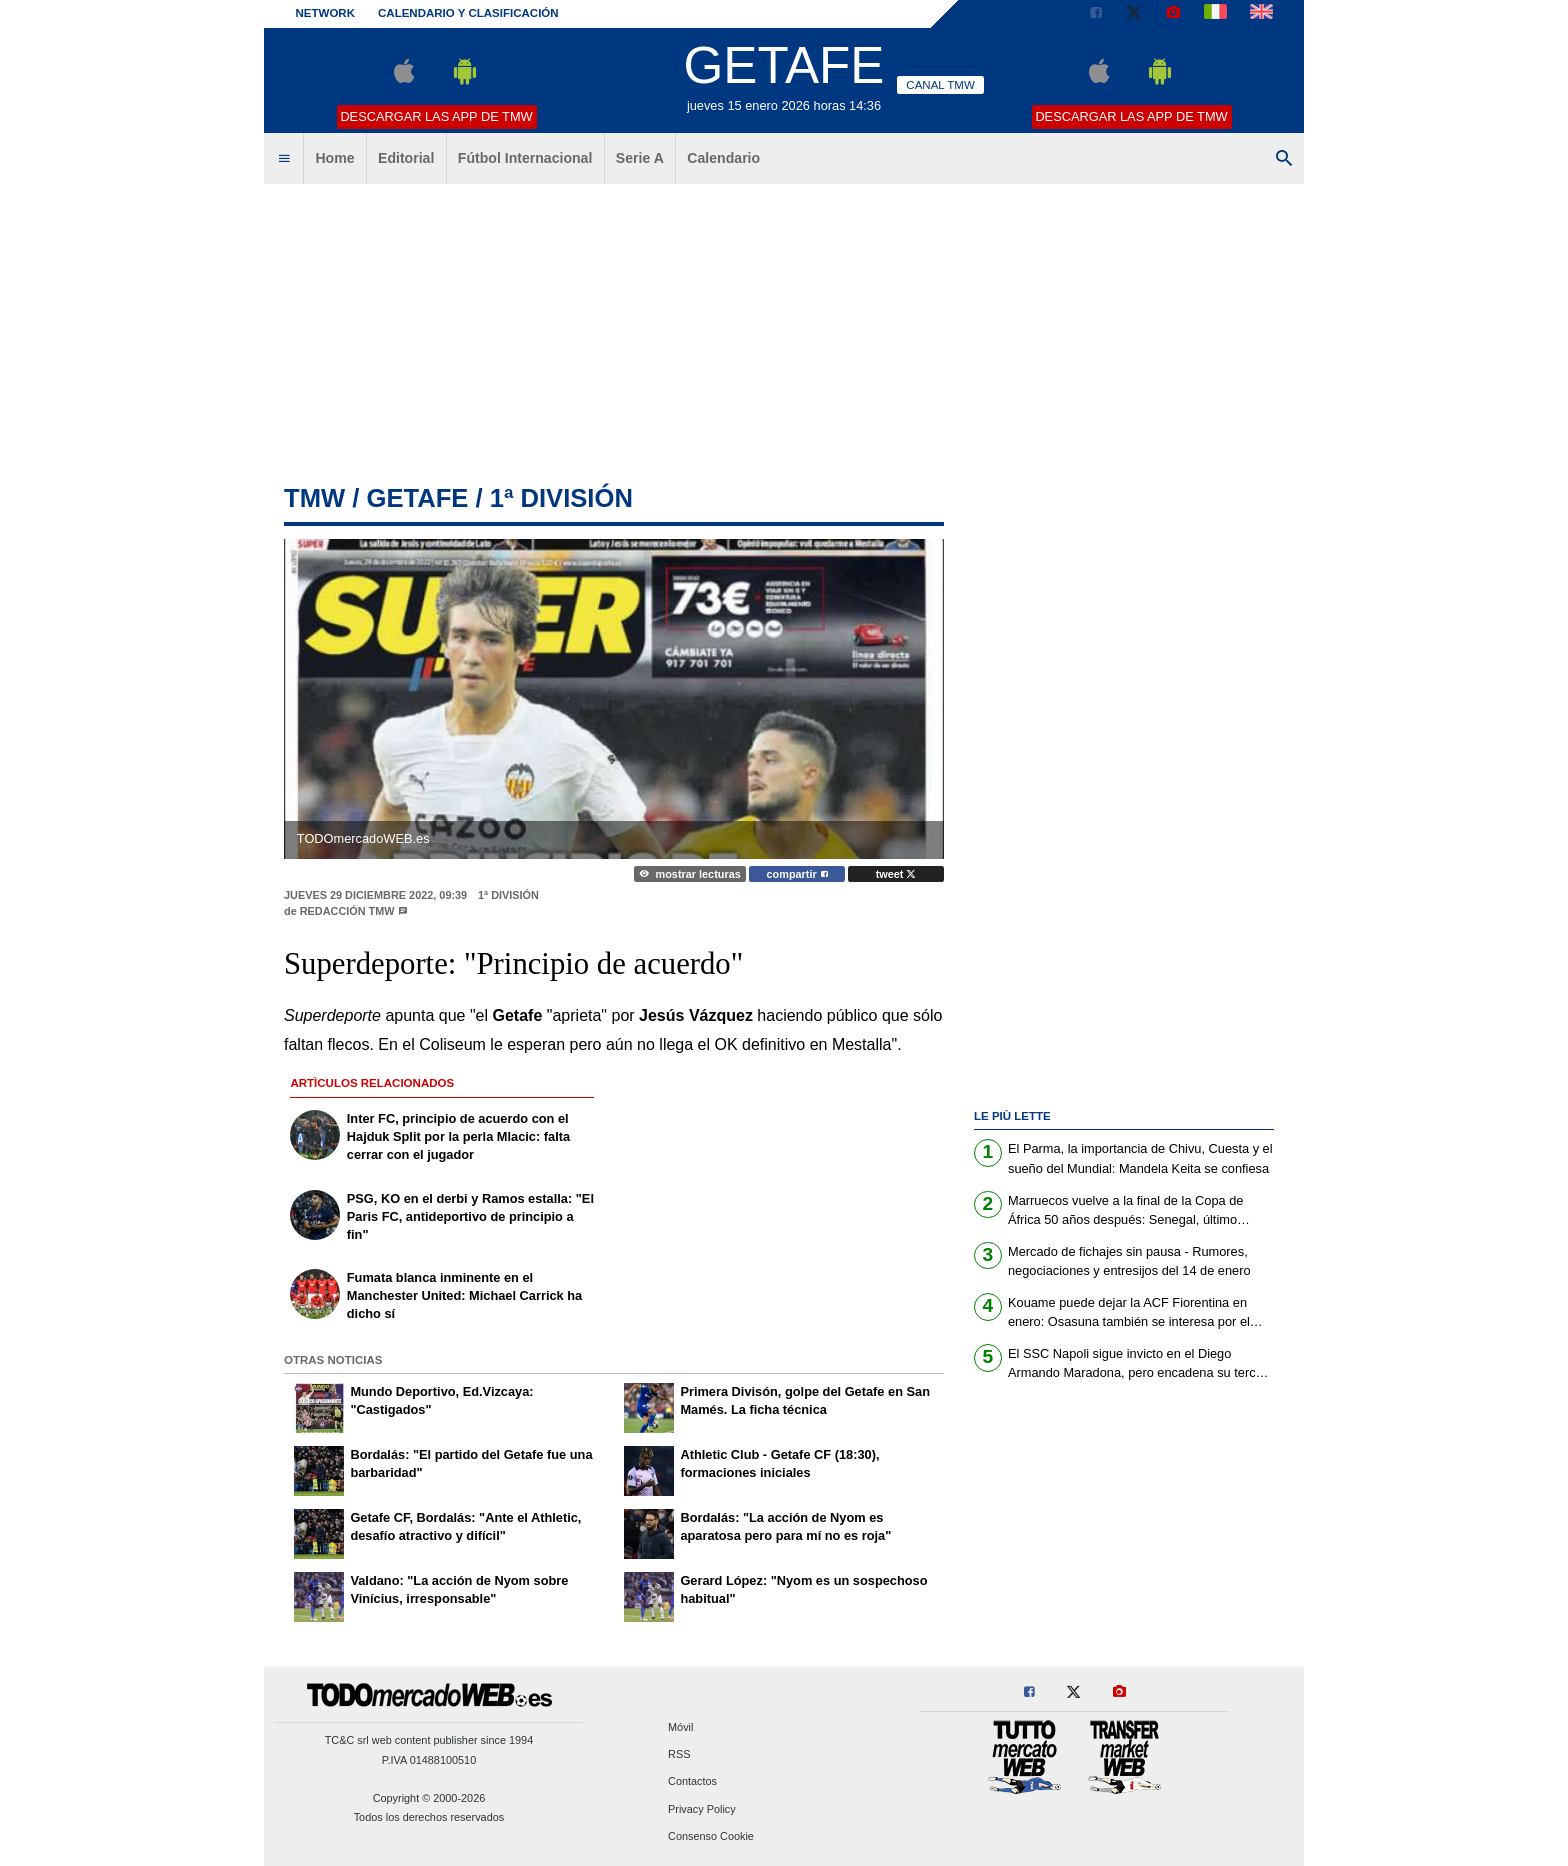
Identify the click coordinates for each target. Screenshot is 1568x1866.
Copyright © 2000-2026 (429, 1798)
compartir (797, 874)
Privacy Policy (702, 1809)
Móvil (680, 1727)
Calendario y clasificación (468, 13)
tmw (314, 498)
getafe (417, 498)
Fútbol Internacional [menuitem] (525, 158)
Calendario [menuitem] (723, 158)
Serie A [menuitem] (640, 158)
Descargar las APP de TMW (436, 116)
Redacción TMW (347, 911)
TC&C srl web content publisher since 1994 (429, 1740)
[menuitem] (284, 159)
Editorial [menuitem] (406, 158)
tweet (896, 874)
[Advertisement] (784, 335)
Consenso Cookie (711, 1836)
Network (326, 13)
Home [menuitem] (334, 158)
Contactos (692, 1782)
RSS (679, 1755)
